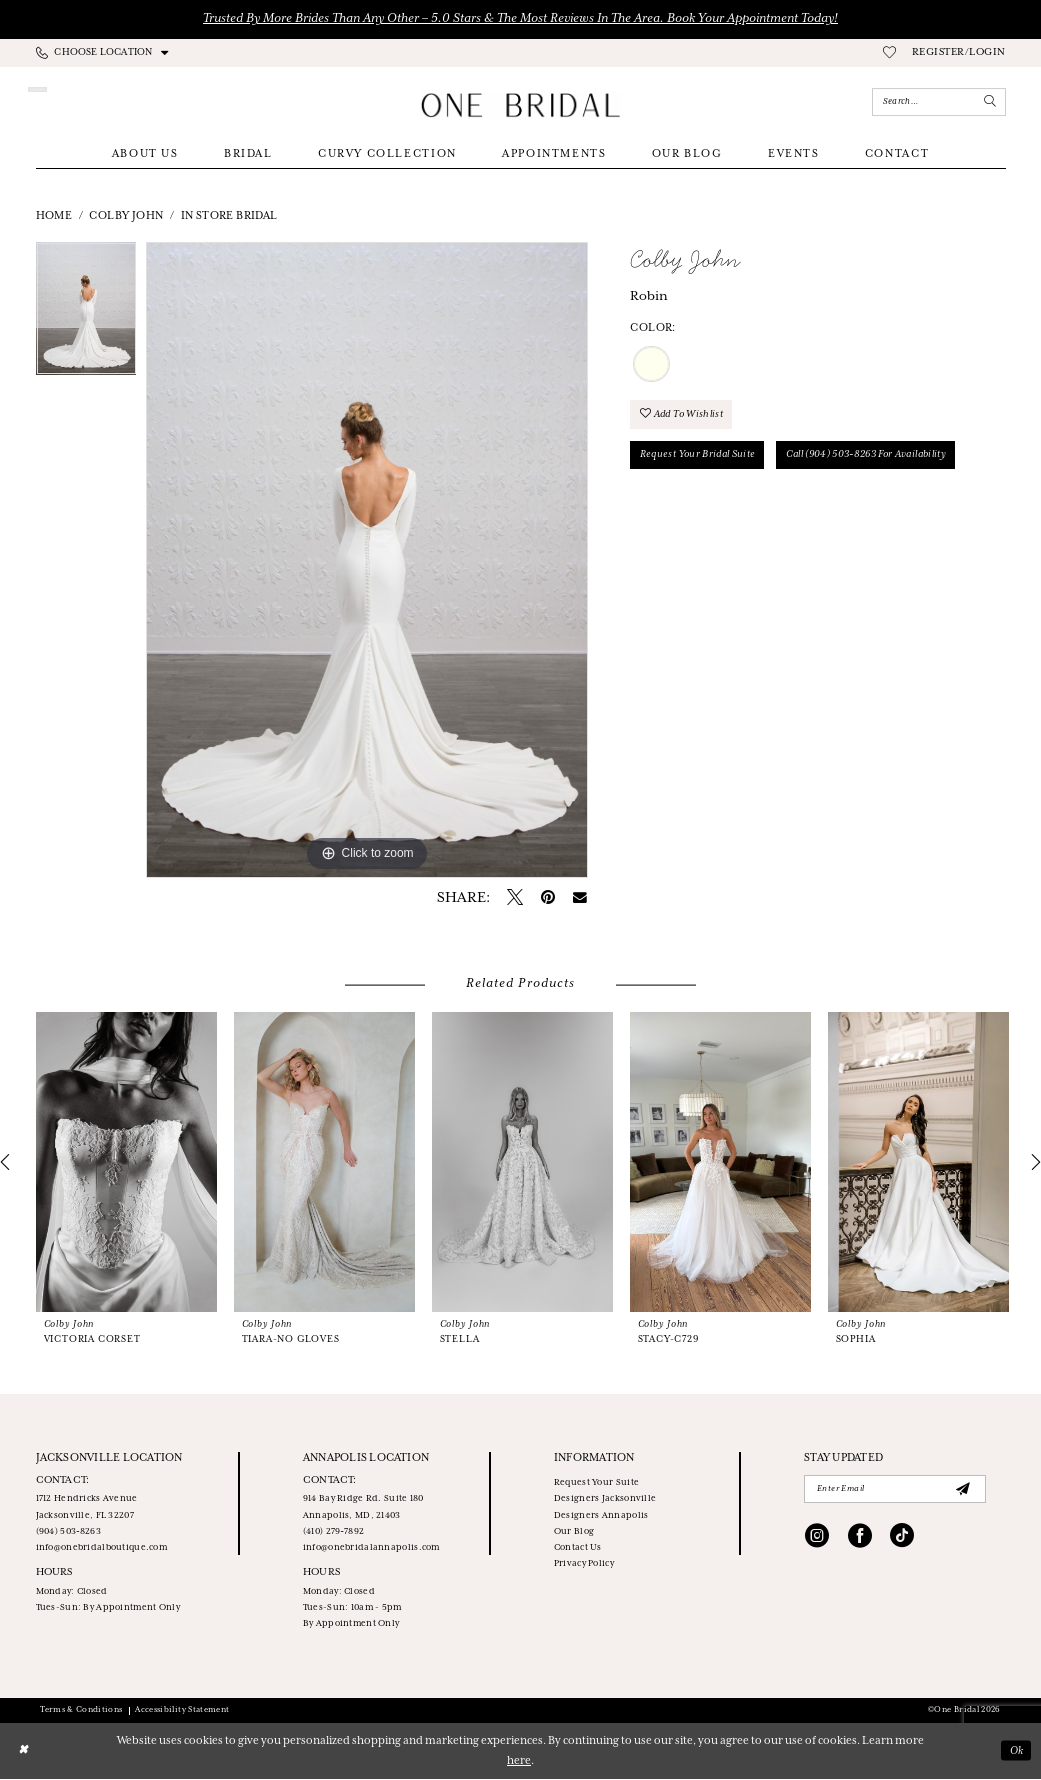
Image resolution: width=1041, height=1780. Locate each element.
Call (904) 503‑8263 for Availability (873, 456)
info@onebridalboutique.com (102, 1548)
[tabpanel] (86, 314)
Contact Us (578, 1548)
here (519, 1762)
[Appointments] (106, 102)
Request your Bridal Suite (699, 456)
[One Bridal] (520, 105)
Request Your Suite (596, 1483)
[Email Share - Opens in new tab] (580, 899)
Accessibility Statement (182, 1711)
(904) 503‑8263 (68, 1532)
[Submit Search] (989, 102)
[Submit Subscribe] (962, 1490)
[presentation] (127, 1163)
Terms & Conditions (81, 1711)
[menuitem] (101, 53)
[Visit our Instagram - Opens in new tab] (817, 1539)
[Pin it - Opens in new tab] (548, 899)
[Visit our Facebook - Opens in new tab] (860, 1539)
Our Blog (574, 1532)
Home (54, 217)
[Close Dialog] (23, 1752)
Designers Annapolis (601, 1516)
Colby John (126, 217)
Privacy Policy (584, 1564)
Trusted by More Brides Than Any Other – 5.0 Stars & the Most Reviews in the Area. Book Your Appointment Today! (520, 18)
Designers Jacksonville (605, 1500)
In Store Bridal (229, 217)
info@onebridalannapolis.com (371, 1548)
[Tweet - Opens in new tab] (515, 899)
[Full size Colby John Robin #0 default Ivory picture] (367, 561)
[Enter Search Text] (938, 102)
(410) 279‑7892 (333, 1532)
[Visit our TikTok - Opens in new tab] (902, 1539)
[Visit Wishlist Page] (889, 54)
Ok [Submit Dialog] (1016, 1751)
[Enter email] (895, 1490)
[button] (959, 54)
